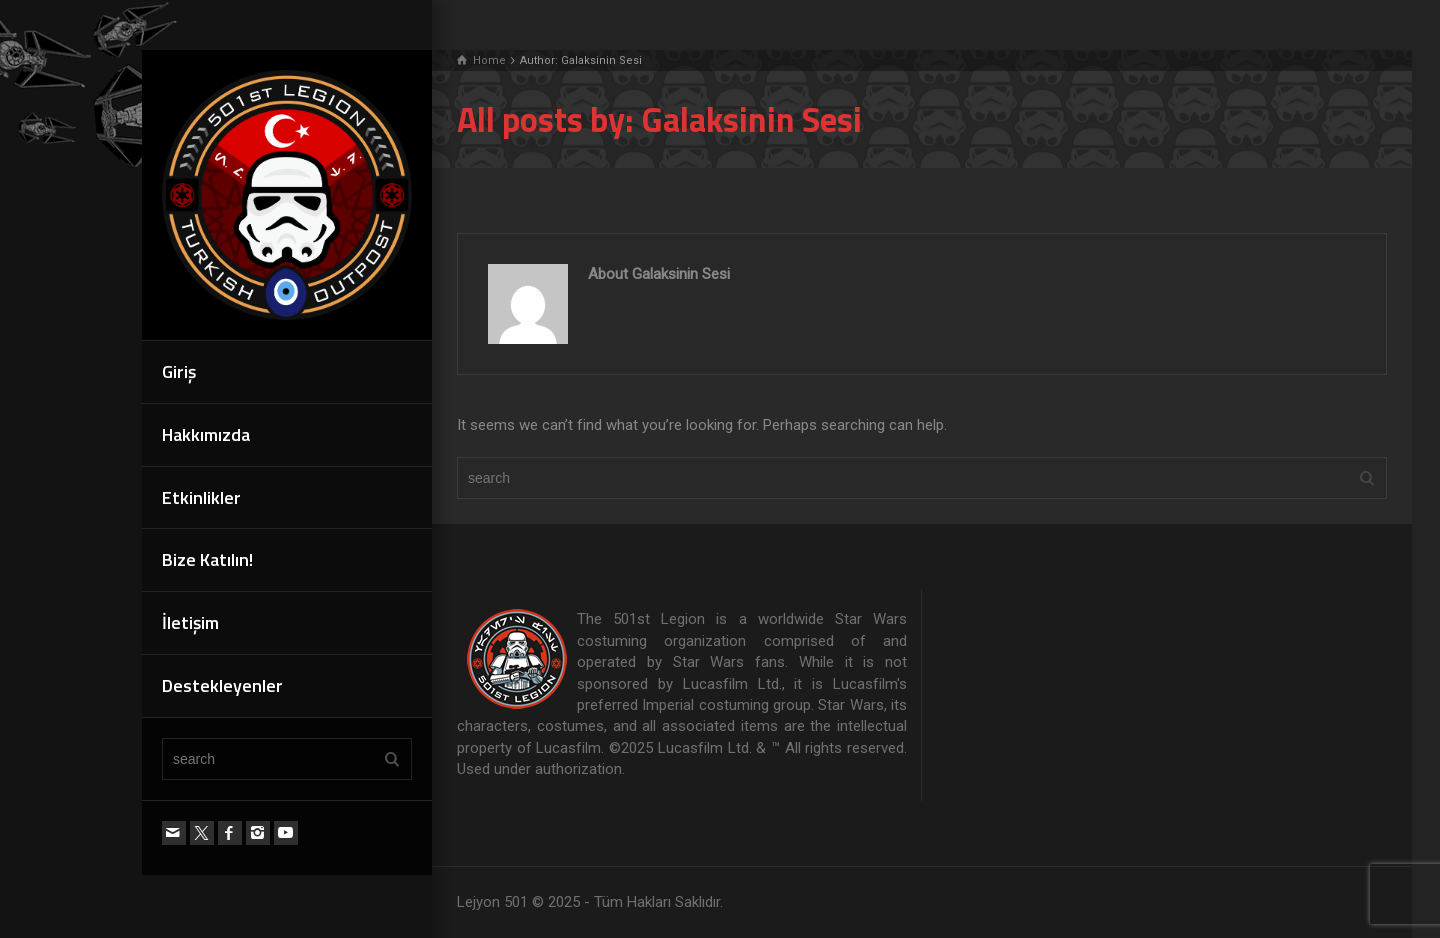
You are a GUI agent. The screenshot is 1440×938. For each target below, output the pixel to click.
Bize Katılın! (207, 559)
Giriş (179, 371)
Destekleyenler (222, 685)
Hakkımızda (206, 434)
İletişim (190, 622)
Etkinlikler (201, 497)
